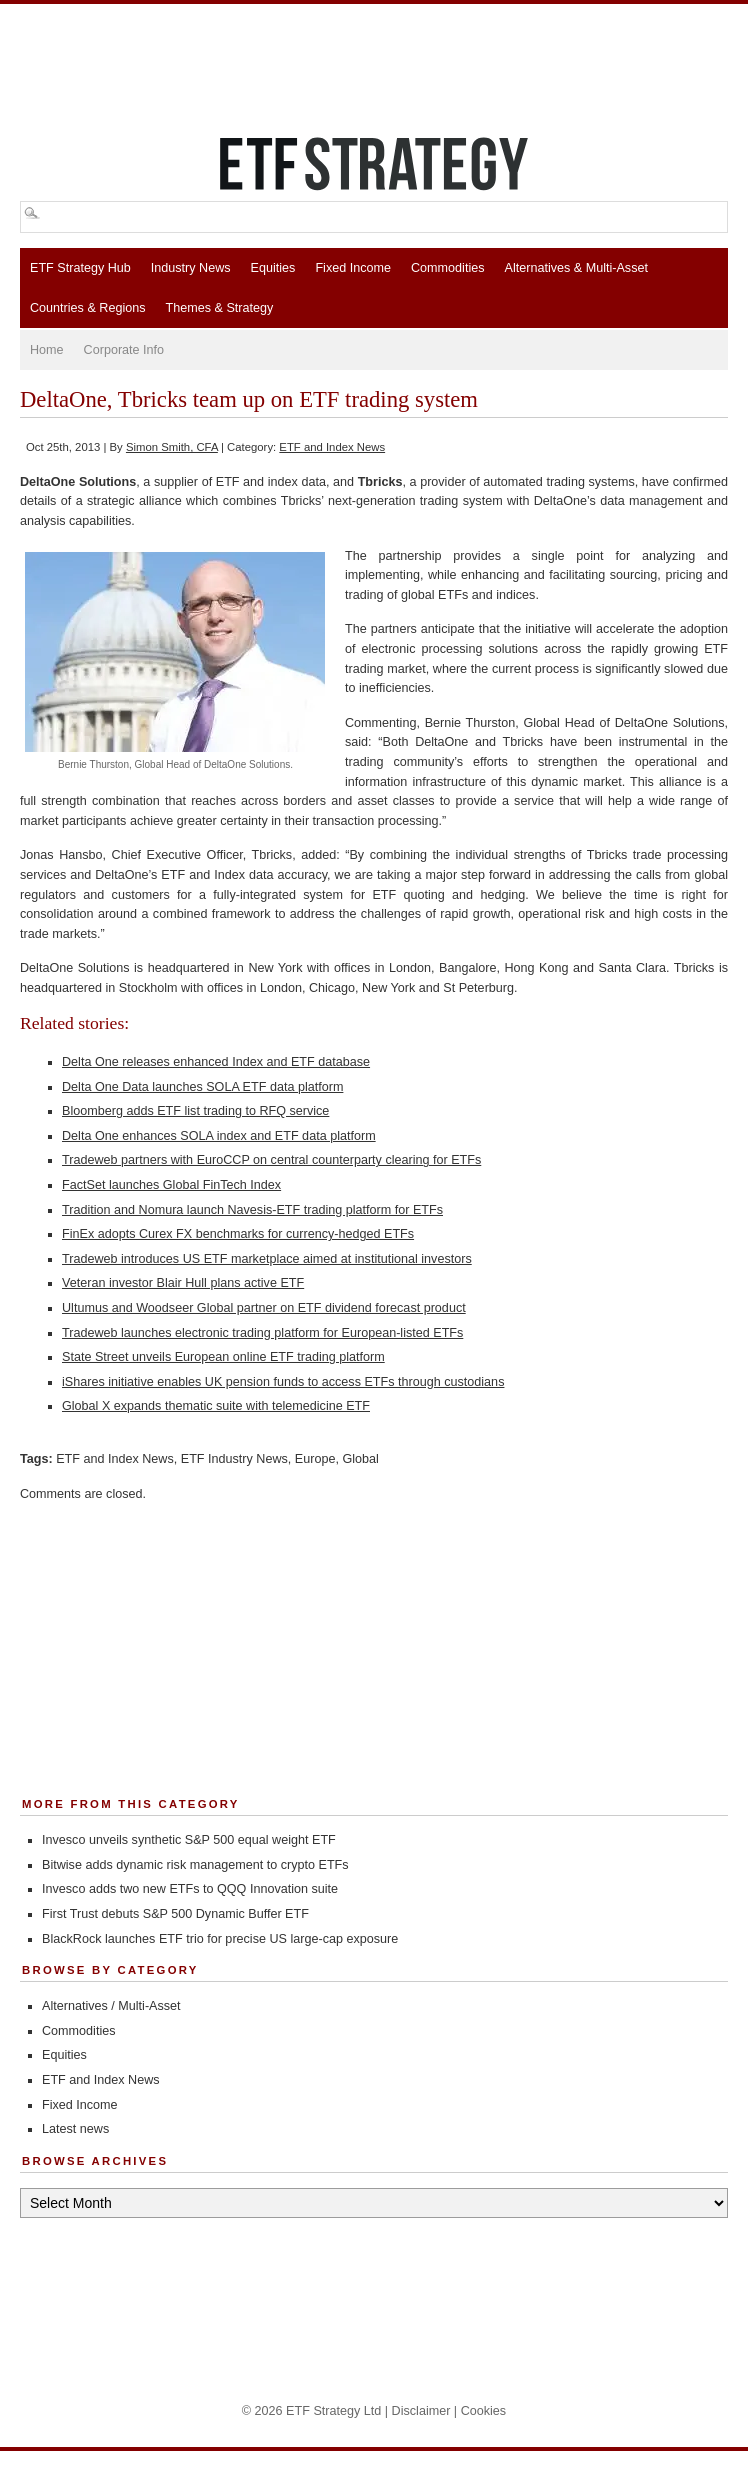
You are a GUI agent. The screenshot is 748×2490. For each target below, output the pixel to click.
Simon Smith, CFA (172, 447)
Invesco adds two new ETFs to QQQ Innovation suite (190, 1889)
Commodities (447, 268)
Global (360, 1459)
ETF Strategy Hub (80, 268)
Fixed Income (353, 268)
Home (47, 350)
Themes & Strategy (220, 308)
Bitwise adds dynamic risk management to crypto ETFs (195, 1865)
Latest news (75, 2129)
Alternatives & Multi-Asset (575, 268)
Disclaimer (421, 2411)
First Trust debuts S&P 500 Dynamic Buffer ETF (175, 1914)
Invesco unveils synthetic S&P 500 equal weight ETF (189, 1840)
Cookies (484, 2411)
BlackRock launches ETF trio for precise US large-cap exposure (220, 1939)
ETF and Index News (332, 447)
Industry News (191, 268)
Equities (273, 268)
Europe (315, 1459)
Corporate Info (124, 350)
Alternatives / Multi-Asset (111, 2006)
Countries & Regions (88, 308)
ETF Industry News (234, 1459)
